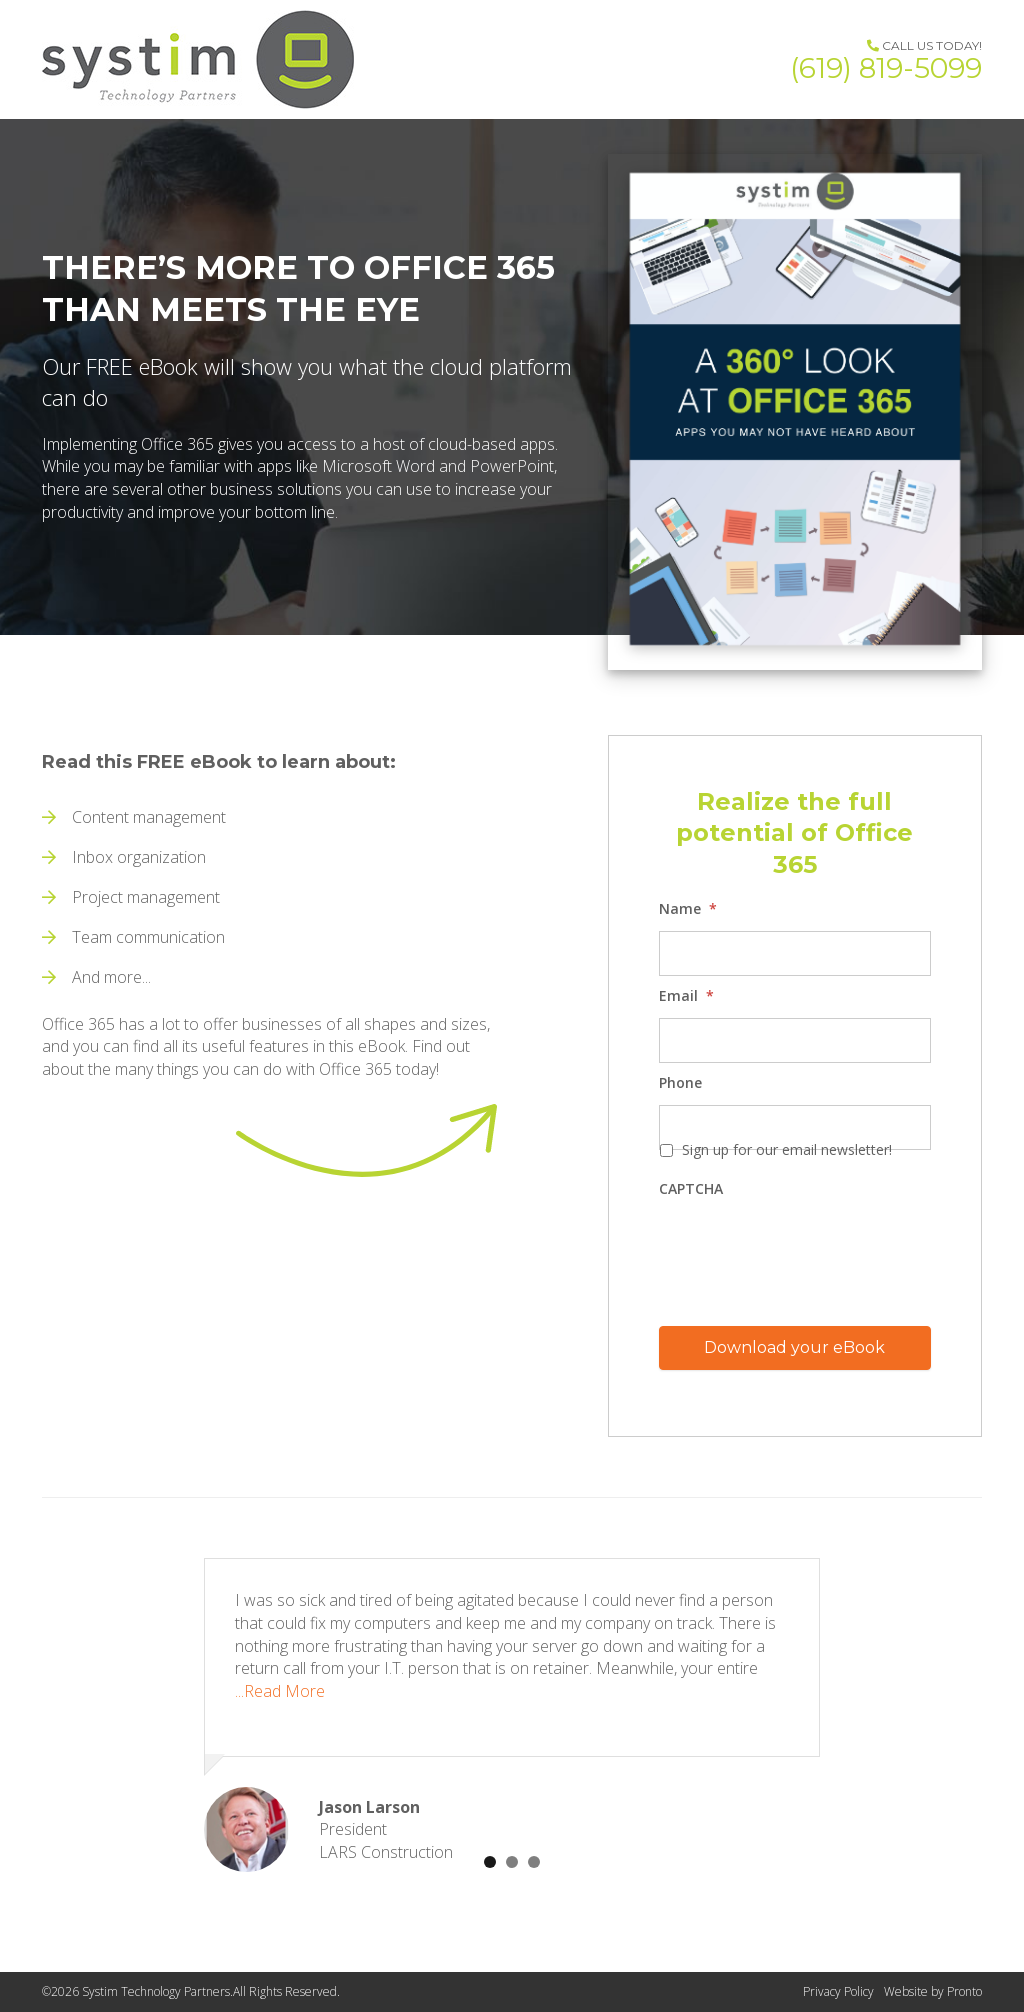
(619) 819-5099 (886, 68)
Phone (680, 1083)
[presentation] (811, 1251)
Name (688, 909)
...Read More (280, 1691)
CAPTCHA (691, 1189)
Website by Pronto (933, 1991)
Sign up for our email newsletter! (787, 1149)
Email (686, 996)
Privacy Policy (838, 1991)
